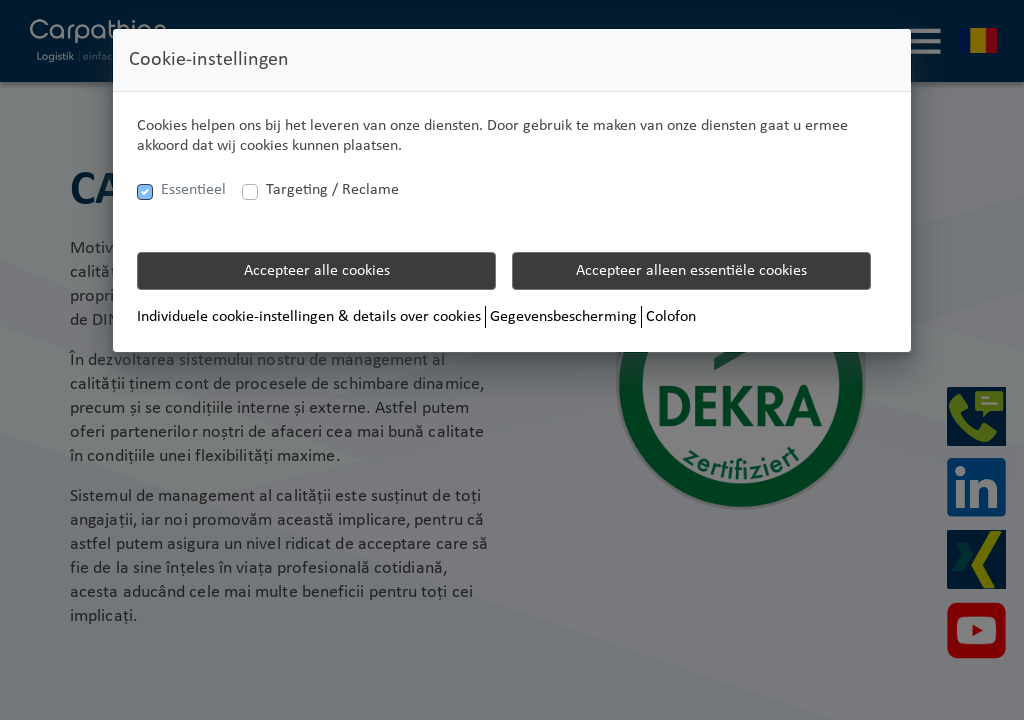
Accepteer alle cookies (317, 271)
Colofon (671, 317)
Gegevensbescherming (563, 317)
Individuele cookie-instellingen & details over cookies (309, 317)
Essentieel (193, 190)
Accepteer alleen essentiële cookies (691, 271)
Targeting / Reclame (332, 190)
